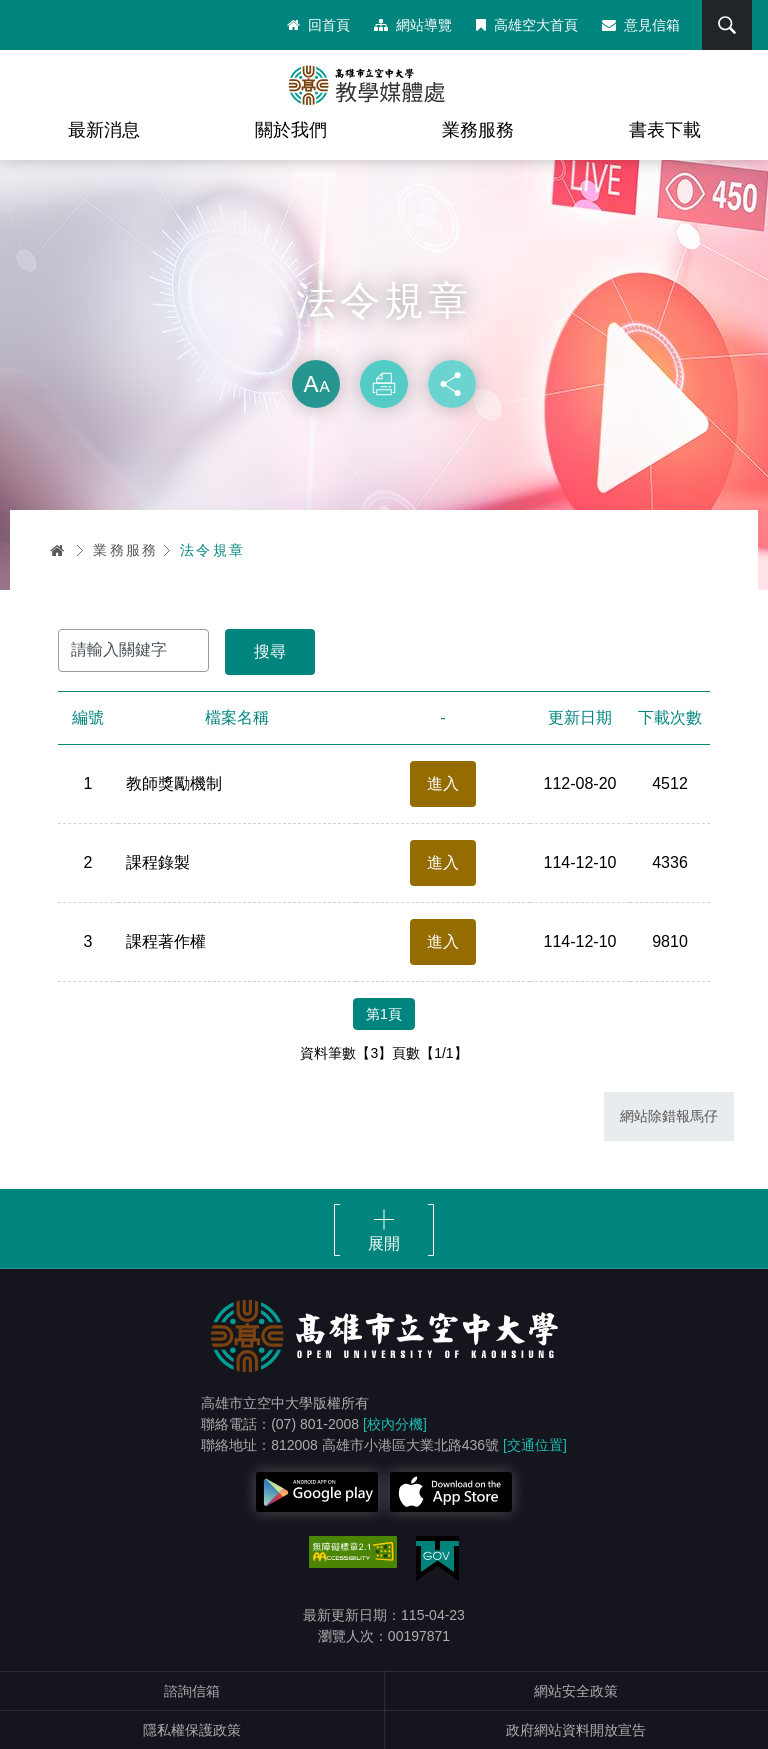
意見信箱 (641, 25)
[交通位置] (535, 1445)
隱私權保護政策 (192, 1730)
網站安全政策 (576, 1691)
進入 (443, 783)
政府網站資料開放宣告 (576, 1730)
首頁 (58, 550)
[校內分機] (395, 1424)
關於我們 (291, 130)
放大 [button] (316, 384)
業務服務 (478, 130)
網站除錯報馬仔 (669, 1116)
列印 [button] (384, 384)
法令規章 (213, 550)
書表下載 (665, 130)
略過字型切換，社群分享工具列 (384, 340)
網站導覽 (413, 25)
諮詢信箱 (192, 1691)
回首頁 (318, 25)
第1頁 (384, 1014)
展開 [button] (384, 1243)
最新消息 (104, 130)
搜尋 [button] (727, 25)
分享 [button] (452, 384)
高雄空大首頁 (527, 25)
